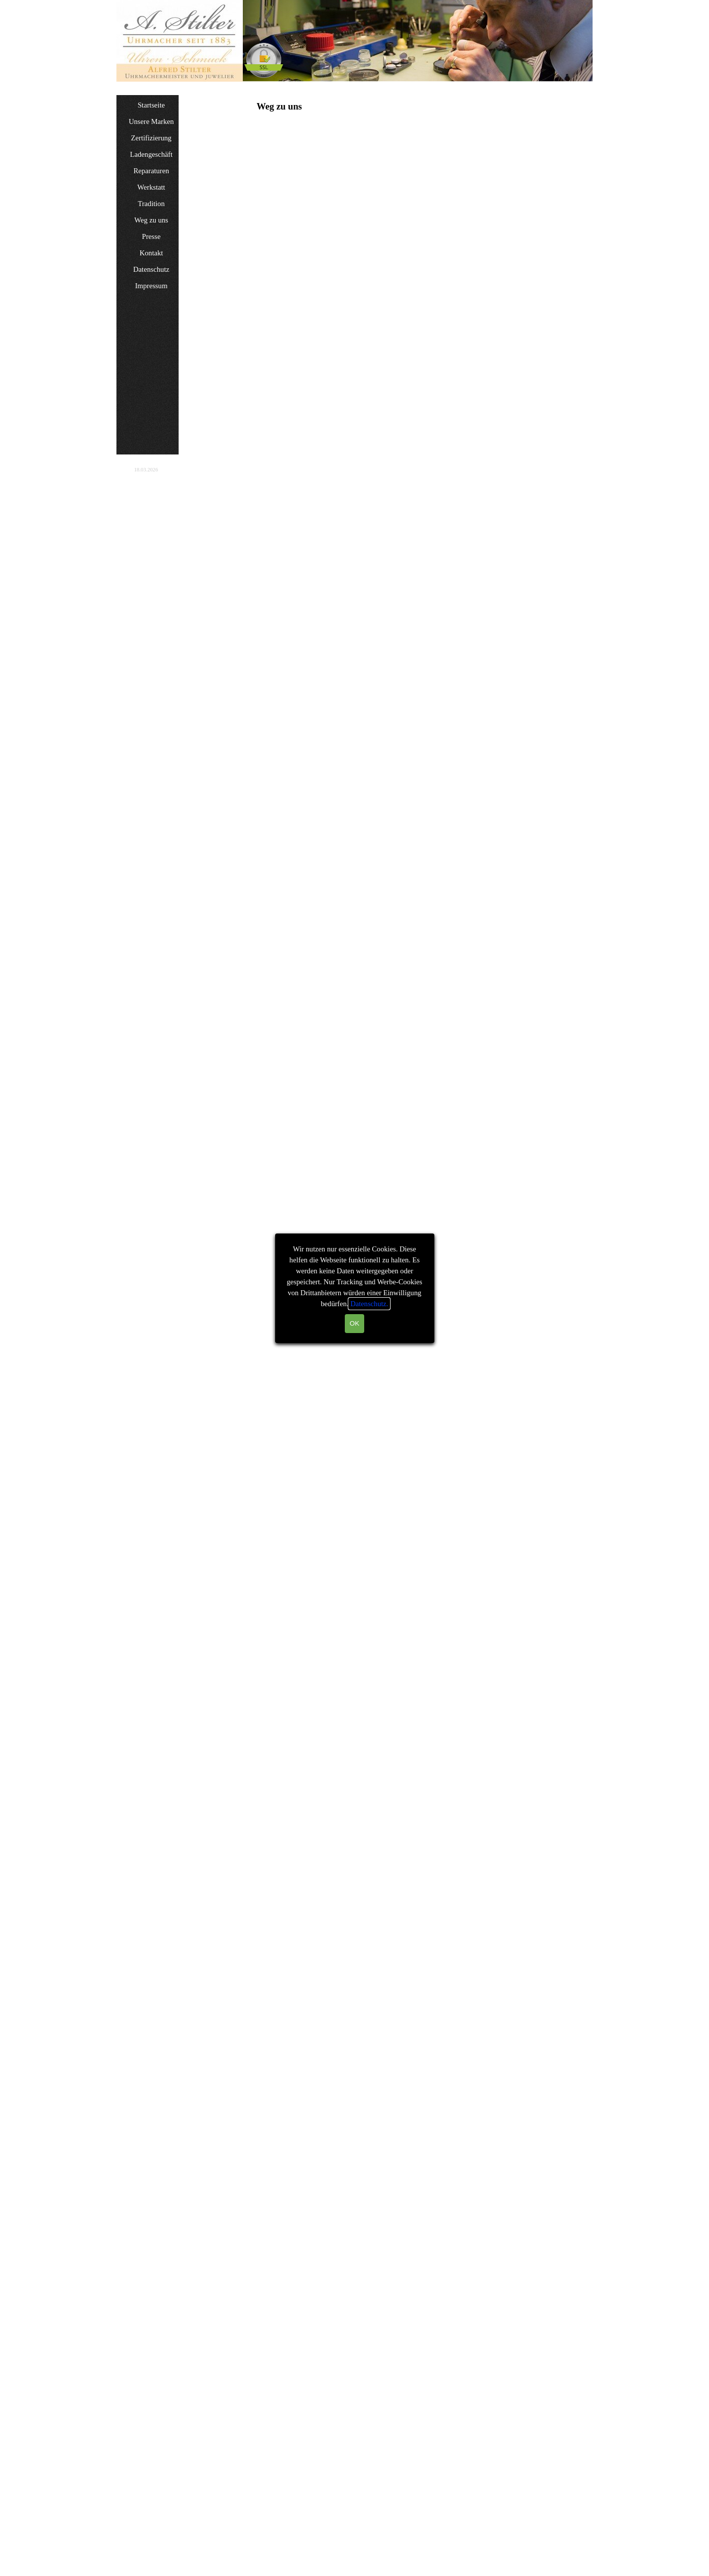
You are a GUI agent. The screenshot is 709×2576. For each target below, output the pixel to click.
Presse (151, 236)
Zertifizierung (151, 138)
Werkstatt (151, 187)
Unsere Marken (151, 121)
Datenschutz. (369, 1304)
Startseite (151, 105)
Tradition (151, 204)
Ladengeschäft (151, 154)
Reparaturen (151, 171)
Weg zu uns (151, 220)
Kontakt (151, 253)
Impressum (151, 286)
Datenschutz (151, 269)
